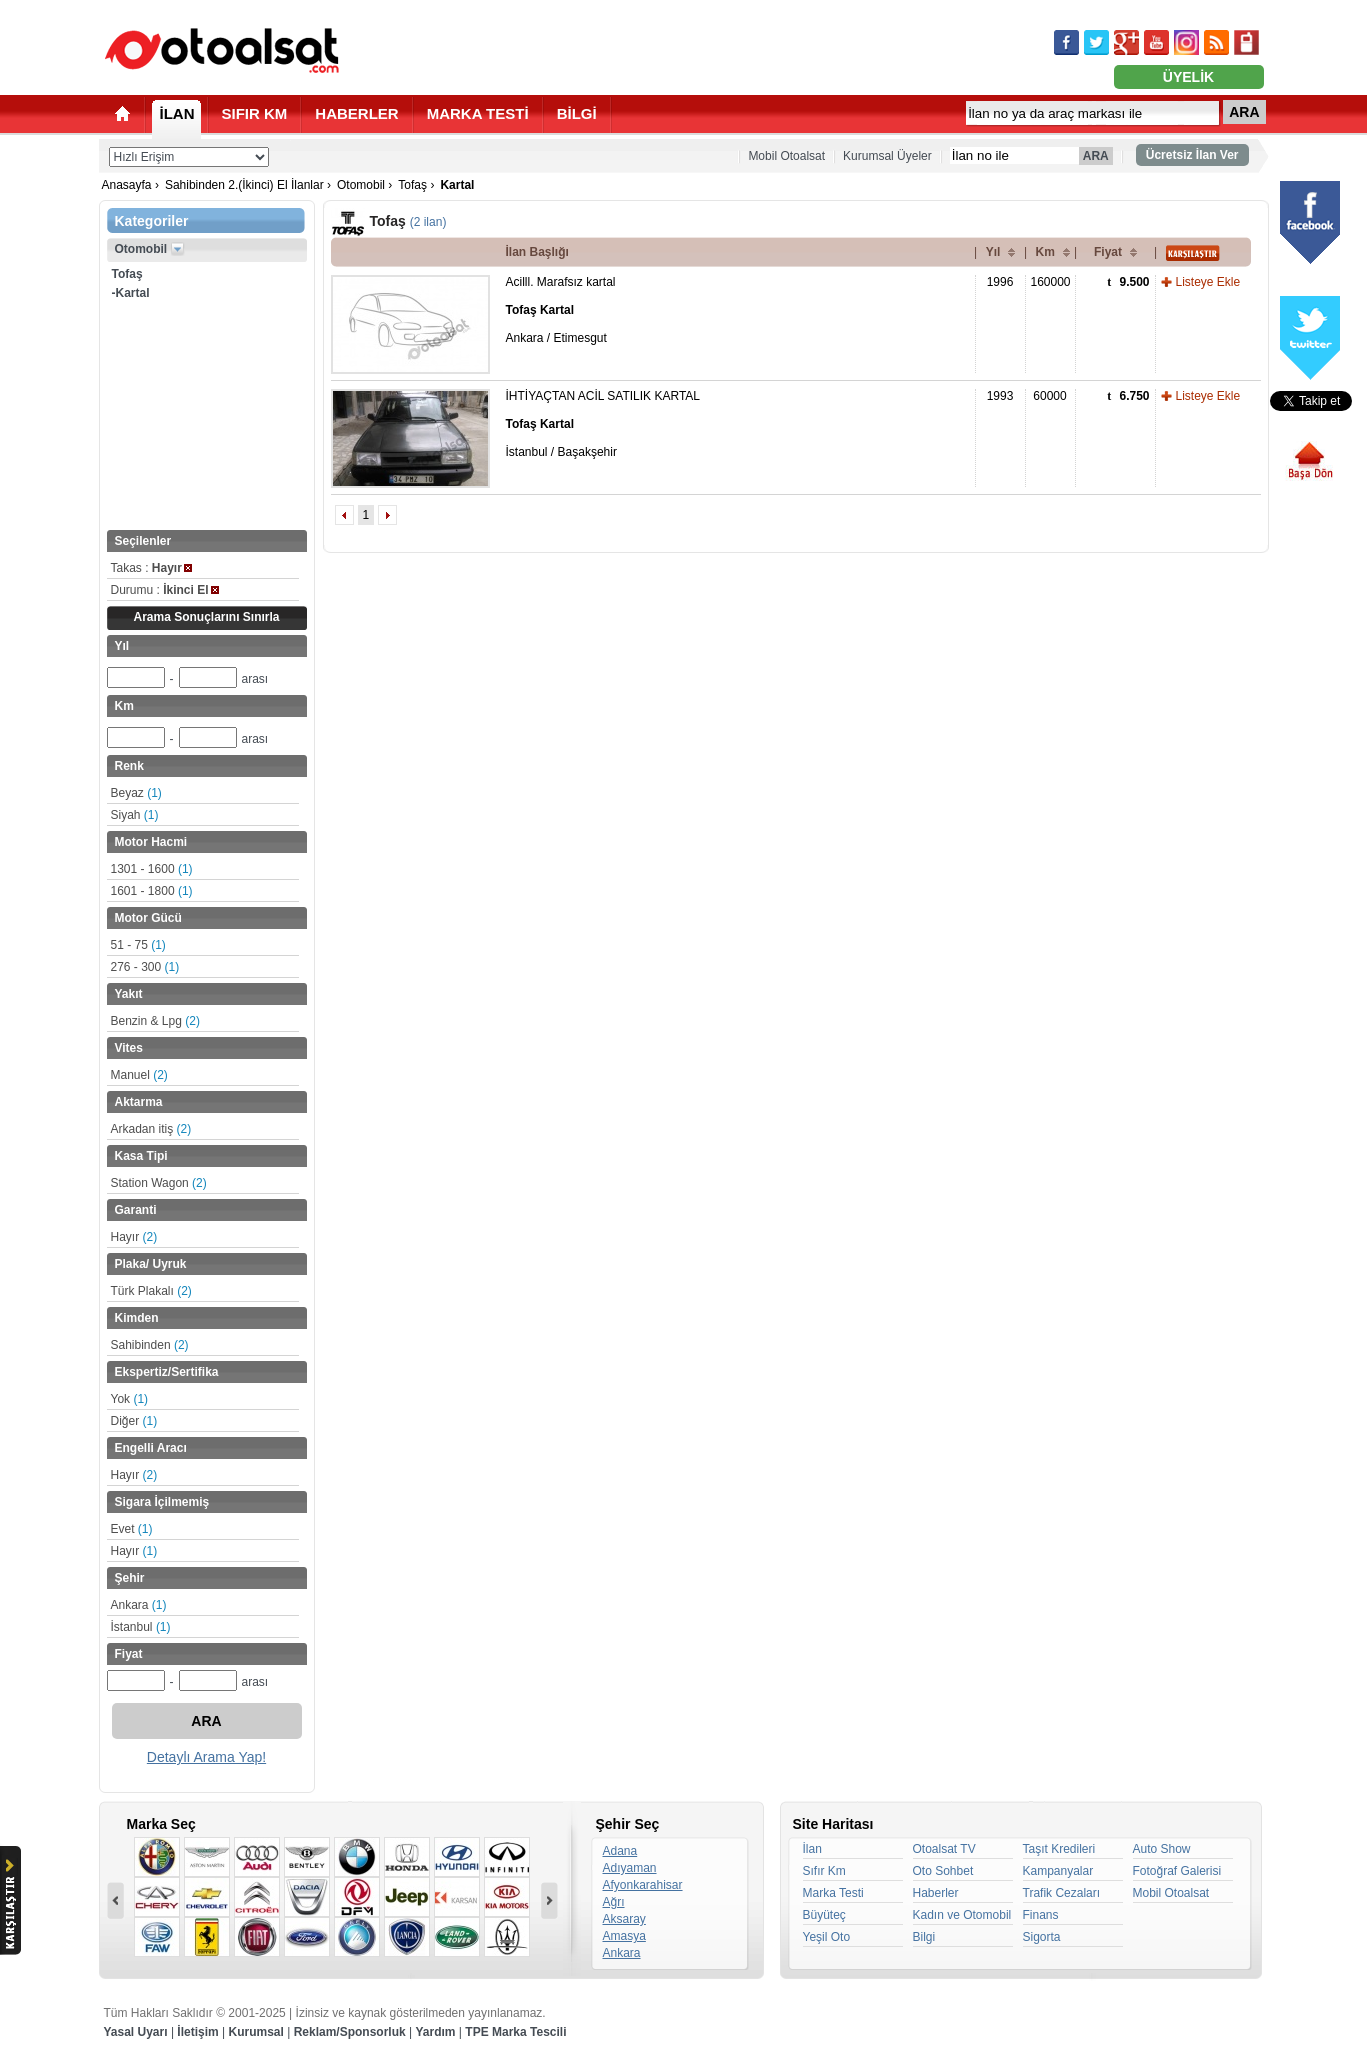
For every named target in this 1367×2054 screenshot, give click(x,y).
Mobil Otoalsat (786, 156)
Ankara (139, 1605)
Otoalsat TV (944, 1849)
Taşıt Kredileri (1059, 1849)
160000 (1051, 282)
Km (1045, 252)
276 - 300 (145, 967)
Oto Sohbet (943, 1871)
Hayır (134, 1237)
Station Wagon (159, 1183)
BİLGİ (577, 113)
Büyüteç (824, 1915)
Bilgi (924, 1937)
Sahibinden (150, 1345)
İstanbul (141, 1627)
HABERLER (356, 113)
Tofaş (412, 185)
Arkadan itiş (151, 1129)
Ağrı (614, 1902)
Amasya (624, 1936)
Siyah (135, 815)
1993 (1000, 396)
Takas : (151, 568)
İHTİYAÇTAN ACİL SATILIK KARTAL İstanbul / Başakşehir (603, 424)
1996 (1000, 282)
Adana (620, 1851)
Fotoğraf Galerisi (1177, 1871)
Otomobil (361, 185)
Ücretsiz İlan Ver (1192, 155)
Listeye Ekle (1208, 282)
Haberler (936, 1893)
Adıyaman (630, 1868)
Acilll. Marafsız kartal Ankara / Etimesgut (561, 310)
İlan (812, 1849)
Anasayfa (127, 185)
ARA (1244, 112)
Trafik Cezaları (1062, 1893)
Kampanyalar (1058, 1871)
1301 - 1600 (152, 869)
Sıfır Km (824, 1871)
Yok (130, 1399)
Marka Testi (833, 1893)
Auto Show (1162, 1849)
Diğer (134, 1421)
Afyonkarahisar (643, 1885)
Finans (1041, 1915)
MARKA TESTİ (478, 113)
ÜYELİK (1188, 77)
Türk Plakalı (151, 1291)
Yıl (993, 252)
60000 (1049, 396)
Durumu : (165, 590)
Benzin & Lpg (155, 1021)
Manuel (139, 1075)
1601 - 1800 (152, 891)
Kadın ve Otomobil (962, 1915)
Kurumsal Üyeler (887, 156)
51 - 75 (138, 945)
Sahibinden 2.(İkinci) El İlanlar (244, 185)
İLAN (177, 113)
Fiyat (1108, 252)
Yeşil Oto (827, 1937)
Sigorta (1042, 1937)
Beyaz (136, 793)
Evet (132, 1529)
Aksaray (624, 1919)
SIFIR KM (255, 113)
